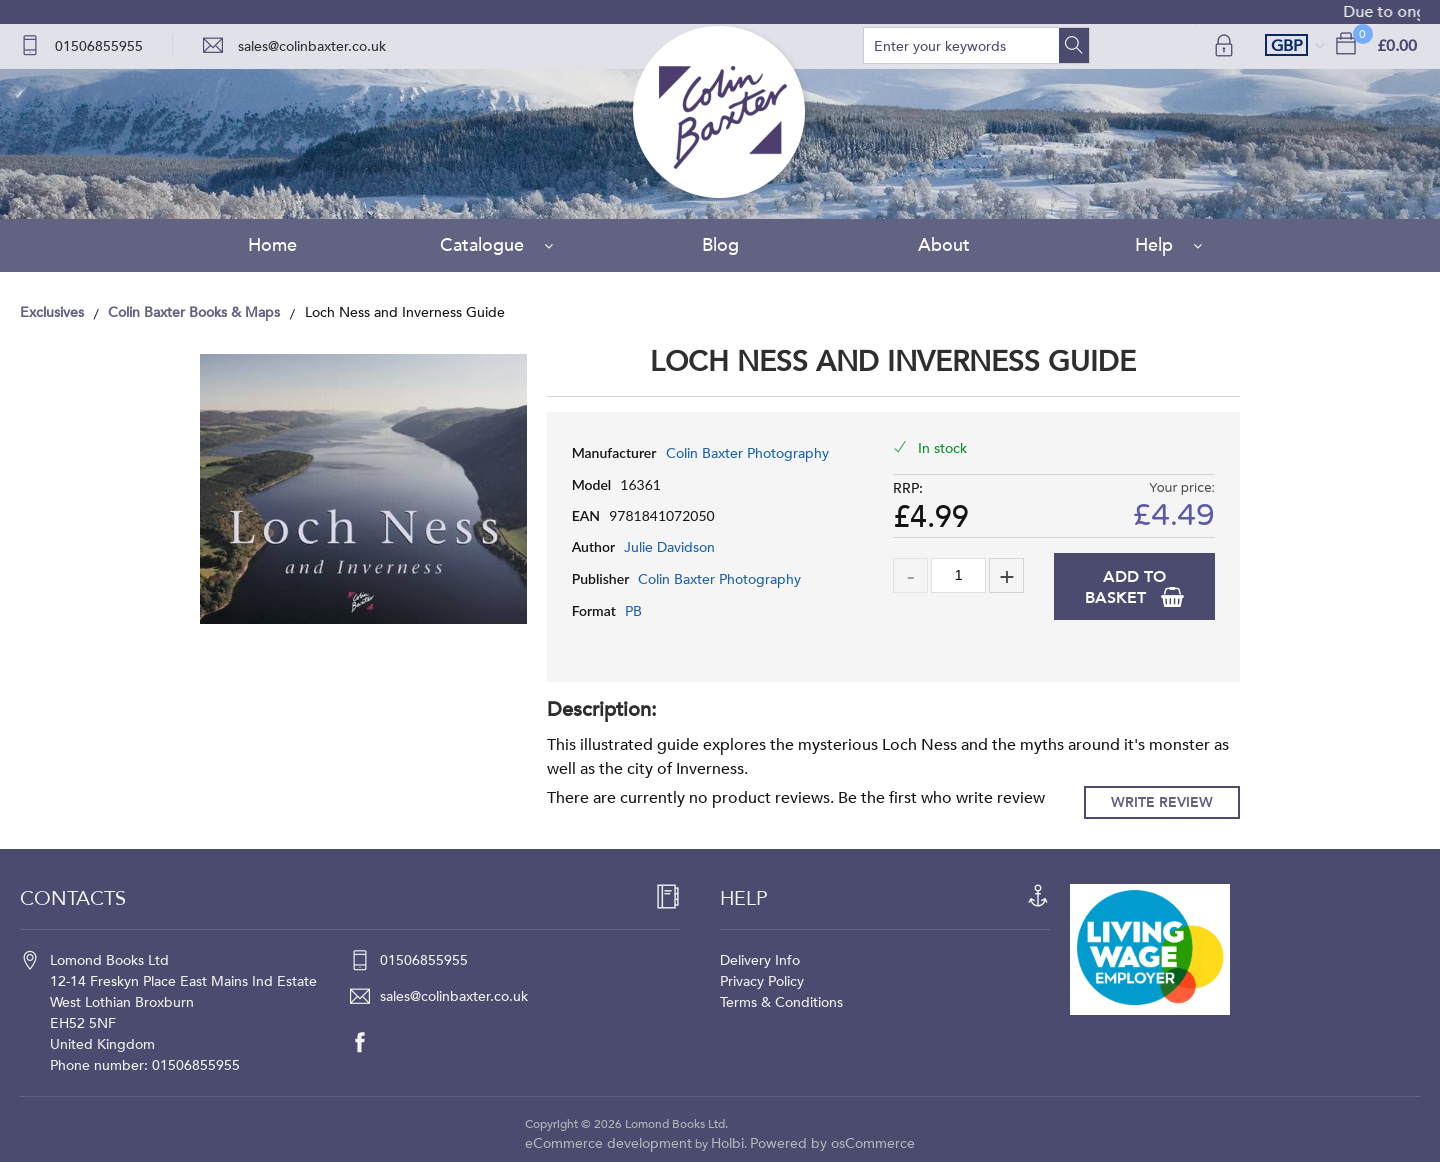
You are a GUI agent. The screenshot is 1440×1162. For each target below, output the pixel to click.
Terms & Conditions (781, 1002)
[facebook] (370, 1042)
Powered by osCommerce (832, 1143)
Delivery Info (760, 960)
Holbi (727, 1143)
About (944, 245)
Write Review (1162, 802)
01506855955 (99, 46)
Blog (720, 245)
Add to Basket (1125, 587)
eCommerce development (608, 1143)
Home (272, 245)
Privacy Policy (762, 981)
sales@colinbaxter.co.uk (312, 46)
